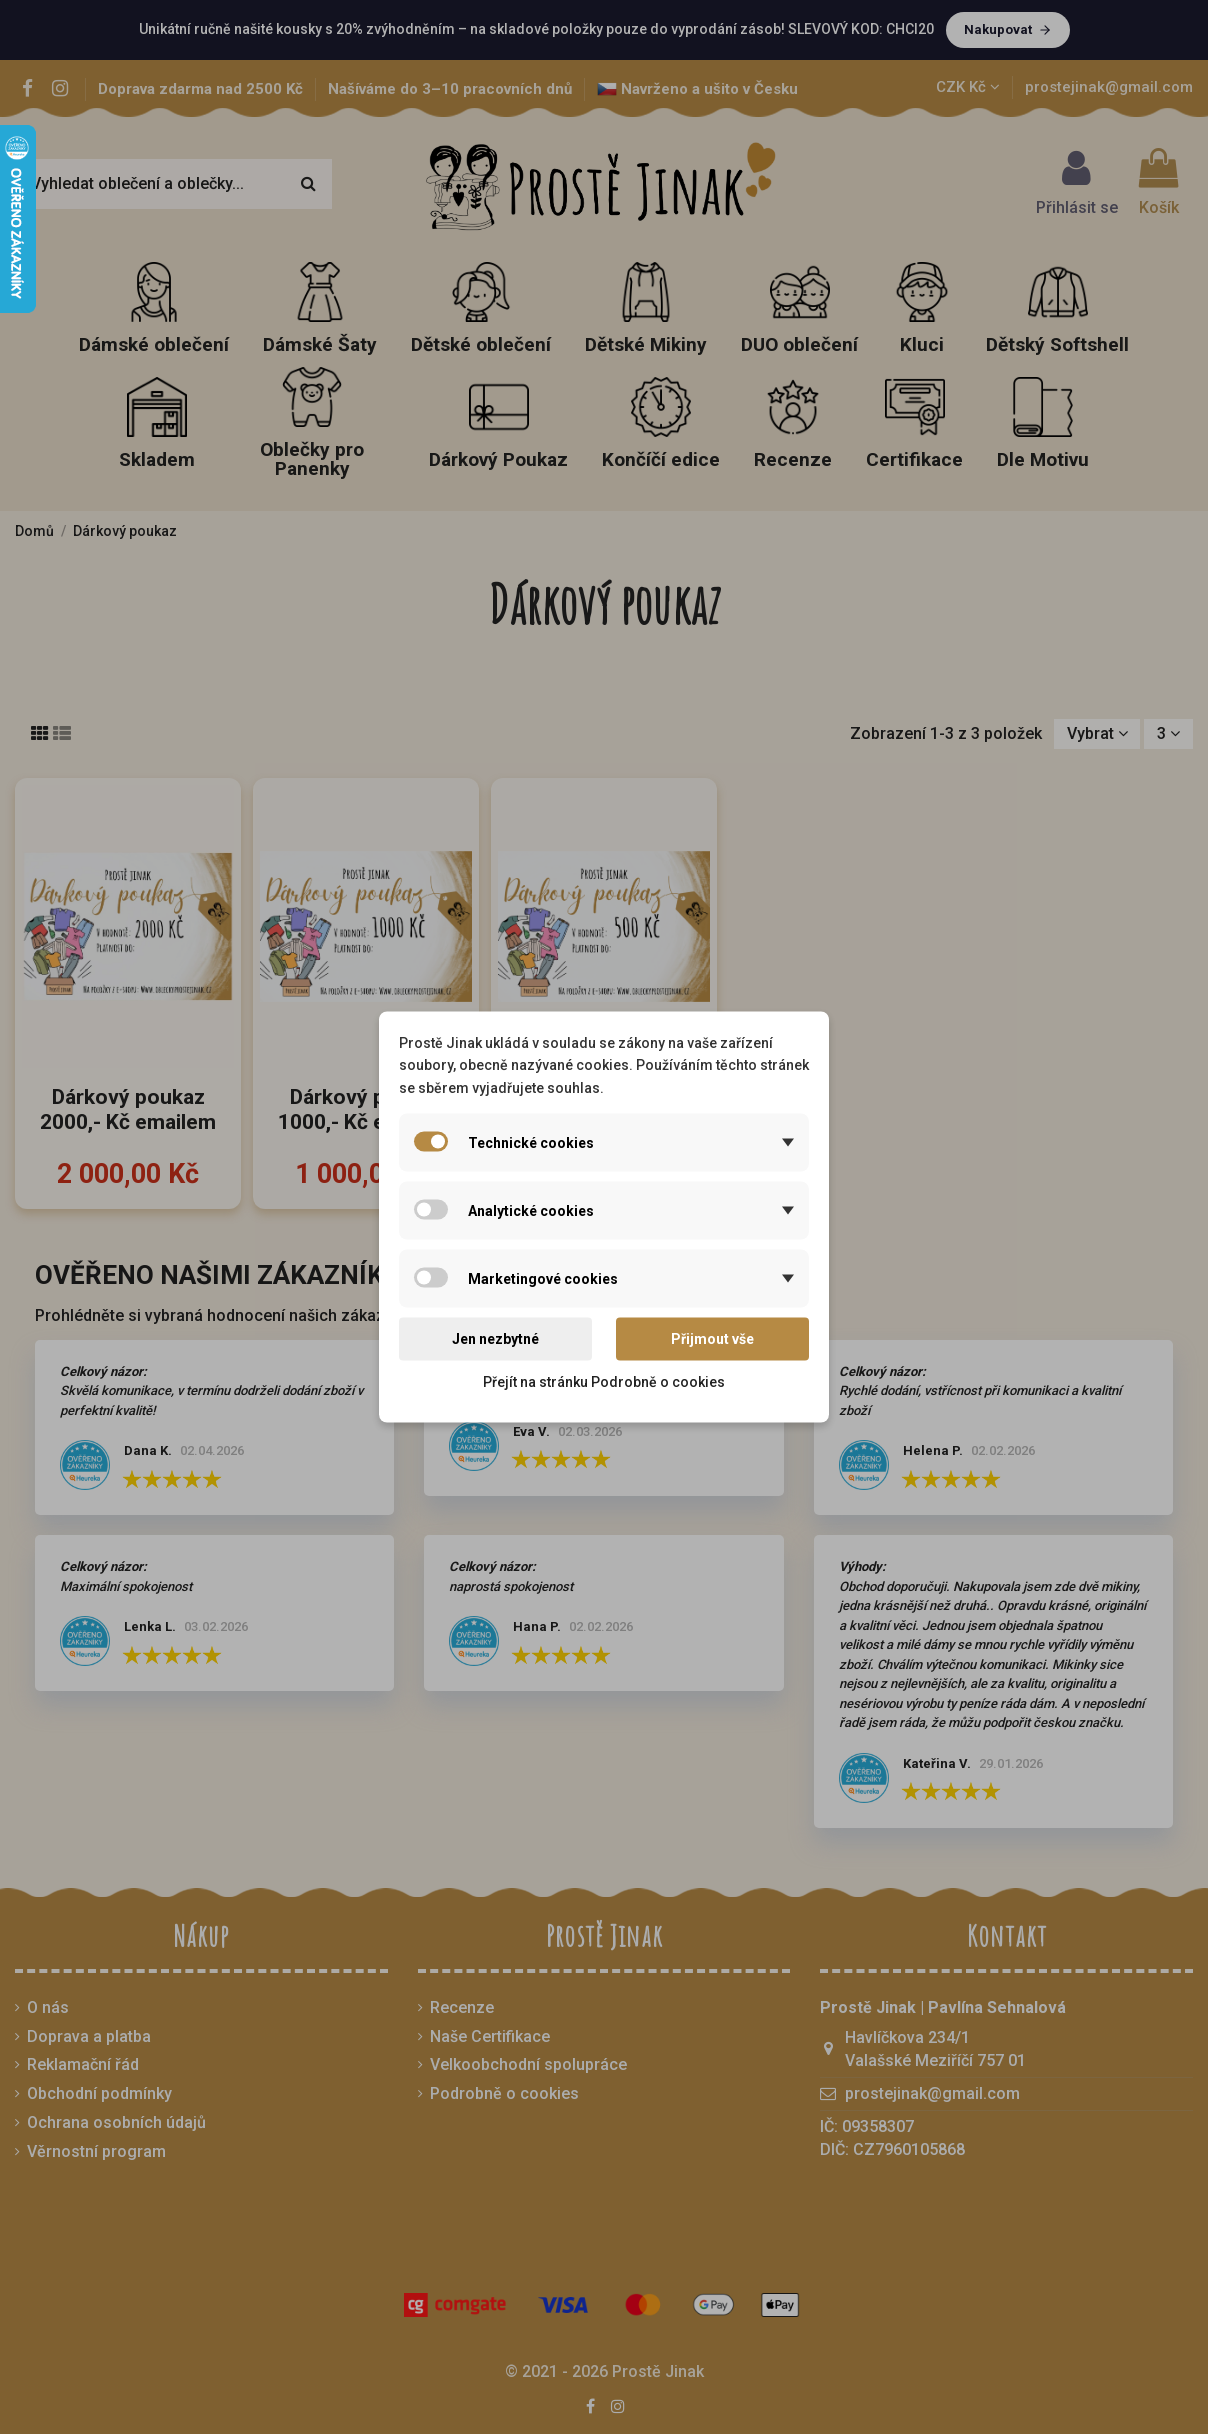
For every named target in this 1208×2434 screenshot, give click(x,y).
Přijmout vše (712, 1339)
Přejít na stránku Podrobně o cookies (604, 1381)
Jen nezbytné (495, 1339)
